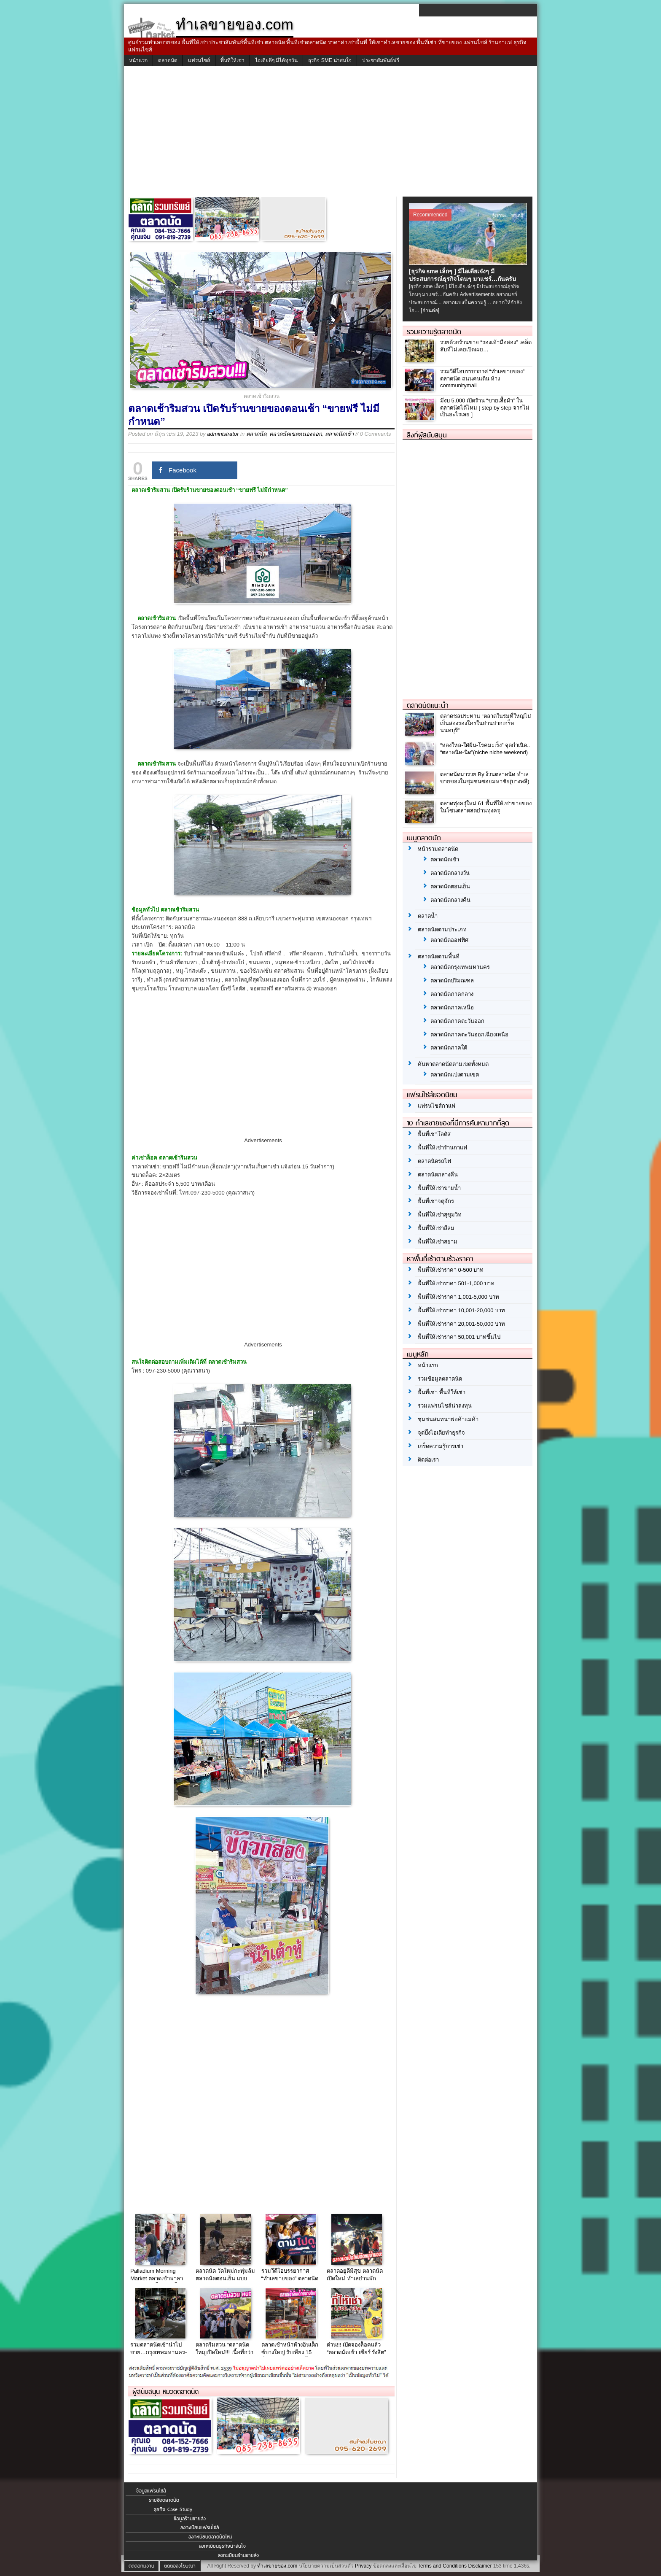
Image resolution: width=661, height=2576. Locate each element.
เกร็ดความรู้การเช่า (440, 1446)
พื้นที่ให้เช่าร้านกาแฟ (442, 1147)
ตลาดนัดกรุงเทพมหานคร (460, 967)
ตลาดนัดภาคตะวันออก (457, 1021)
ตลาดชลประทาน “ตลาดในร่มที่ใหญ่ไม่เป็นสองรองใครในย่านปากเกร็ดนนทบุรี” (485, 723)
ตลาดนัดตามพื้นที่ (438, 956)
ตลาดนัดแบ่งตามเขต (454, 1074)
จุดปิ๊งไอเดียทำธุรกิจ (441, 1433)
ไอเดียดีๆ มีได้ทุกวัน (276, 60)
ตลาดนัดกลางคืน (450, 900)
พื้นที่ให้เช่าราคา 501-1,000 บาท (456, 1283)
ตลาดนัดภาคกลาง (451, 994)
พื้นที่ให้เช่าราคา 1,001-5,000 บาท (458, 1297)
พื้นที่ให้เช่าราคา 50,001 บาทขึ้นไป (459, 1337)
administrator (223, 434)
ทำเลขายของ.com (277, 2566)
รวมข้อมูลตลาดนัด (440, 1379)
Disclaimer (480, 2566)
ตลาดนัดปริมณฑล (452, 980)
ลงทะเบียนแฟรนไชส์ (199, 2527)
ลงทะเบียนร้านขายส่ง (238, 2555)
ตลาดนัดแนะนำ (428, 705)
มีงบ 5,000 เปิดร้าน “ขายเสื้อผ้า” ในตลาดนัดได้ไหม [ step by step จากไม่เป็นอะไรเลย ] (484, 407)
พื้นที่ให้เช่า (232, 60)
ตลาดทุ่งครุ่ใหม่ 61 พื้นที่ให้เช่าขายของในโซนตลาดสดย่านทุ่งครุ (486, 807)
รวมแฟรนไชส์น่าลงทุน (445, 1406)
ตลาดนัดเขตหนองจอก (295, 434)
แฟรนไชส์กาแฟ (436, 1106)
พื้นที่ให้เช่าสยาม (437, 1241)
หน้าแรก (138, 60)
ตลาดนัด (167, 60)
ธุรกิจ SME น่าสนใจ (330, 60)
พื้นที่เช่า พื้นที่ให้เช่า (441, 1392)
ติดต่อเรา (428, 1460)
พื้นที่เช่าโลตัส (434, 1134)
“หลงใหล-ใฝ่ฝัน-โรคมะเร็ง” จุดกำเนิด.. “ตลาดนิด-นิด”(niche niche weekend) (485, 748)
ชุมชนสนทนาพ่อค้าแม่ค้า (448, 1419)
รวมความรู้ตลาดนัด (434, 331)
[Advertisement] (330, 133)
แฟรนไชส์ (199, 60)
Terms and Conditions (442, 2566)
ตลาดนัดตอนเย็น (450, 886)
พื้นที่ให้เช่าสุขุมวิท (440, 1214)
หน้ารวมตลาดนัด (438, 849)
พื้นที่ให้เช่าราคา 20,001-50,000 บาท (461, 1324)
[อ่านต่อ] (430, 310)
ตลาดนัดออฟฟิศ (449, 940)
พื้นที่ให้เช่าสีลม (436, 1228)
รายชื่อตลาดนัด (164, 2500)
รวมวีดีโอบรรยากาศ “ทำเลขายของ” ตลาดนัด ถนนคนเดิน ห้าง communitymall (482, 378)
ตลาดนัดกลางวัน (450, 873)
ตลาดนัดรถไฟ (434, 1161)
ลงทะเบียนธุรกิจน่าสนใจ (222, 2546)
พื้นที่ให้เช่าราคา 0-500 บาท (451, 1270)
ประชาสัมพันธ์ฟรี (380, 60)
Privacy (363, 2566)
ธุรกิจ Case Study (173, 2509)
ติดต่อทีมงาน (141, 2566)
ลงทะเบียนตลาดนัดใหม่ (210, 2537)
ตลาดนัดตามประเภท (442, 929)
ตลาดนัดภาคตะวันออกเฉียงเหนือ (469, 1034)
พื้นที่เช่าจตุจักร (436, 1201)
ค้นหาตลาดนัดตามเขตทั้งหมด (453, 1064)
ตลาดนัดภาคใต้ (448, 1047)
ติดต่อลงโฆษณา (180, 2566)
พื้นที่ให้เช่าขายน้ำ (439, 1188)
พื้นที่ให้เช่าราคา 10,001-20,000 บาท (461, 1310)
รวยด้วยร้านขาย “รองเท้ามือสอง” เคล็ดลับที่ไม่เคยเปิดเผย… (486, 346)
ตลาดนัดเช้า (339, 434)
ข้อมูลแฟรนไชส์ (151, 2491)
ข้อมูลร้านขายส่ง (190, 2518)
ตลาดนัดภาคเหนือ (452, 1007)
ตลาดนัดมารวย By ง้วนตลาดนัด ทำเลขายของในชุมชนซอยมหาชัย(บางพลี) (484, 778)
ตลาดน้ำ (428, 916)
